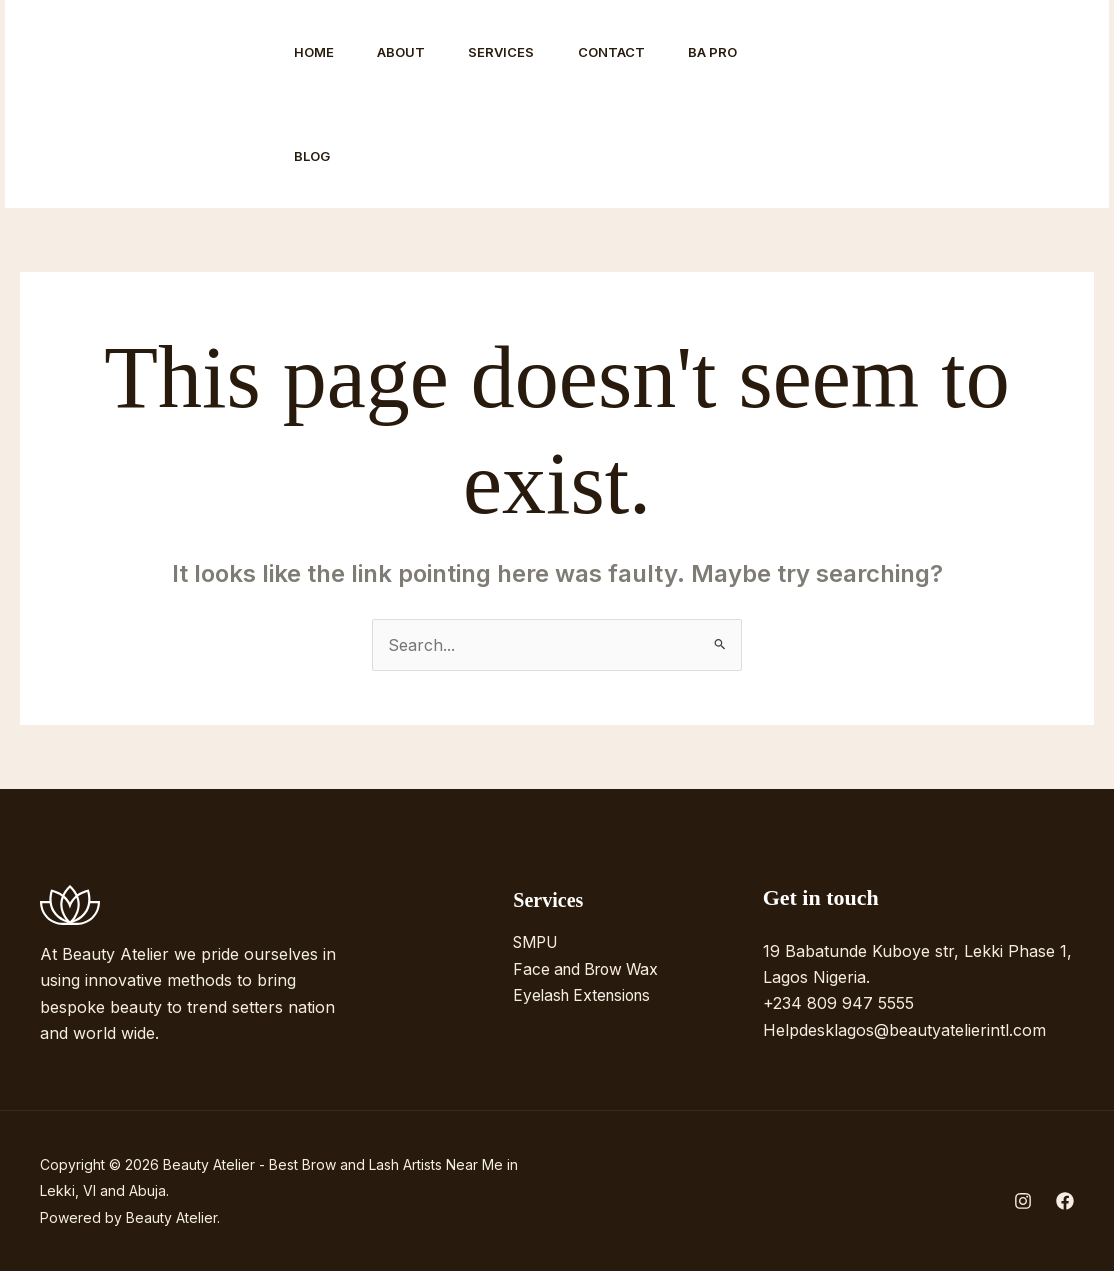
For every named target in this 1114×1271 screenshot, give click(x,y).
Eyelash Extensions (586, 995)
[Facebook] (877, 105)
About (408, 52)
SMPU (538, 942)
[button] (998, 104)
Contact (627, 52)
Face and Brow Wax (590, 968)
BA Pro (733, 52)
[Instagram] (833, 105)
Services (513, 52)
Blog (314, 156)
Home (316, 52)
